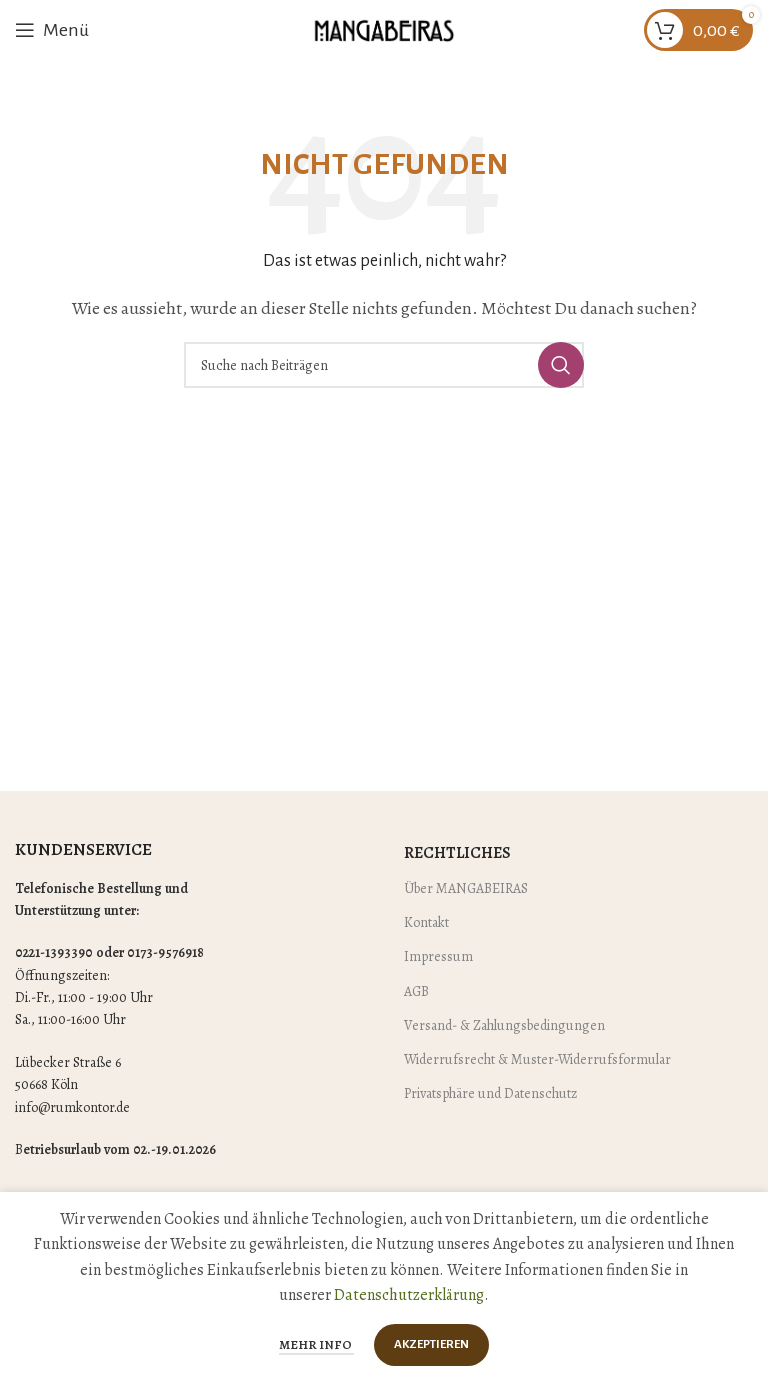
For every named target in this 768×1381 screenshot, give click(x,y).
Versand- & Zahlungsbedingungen (504, 1025)
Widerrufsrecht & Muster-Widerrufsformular (537, 1059)
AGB (416, 991)
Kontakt (426, 922)
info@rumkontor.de (72, 1107)
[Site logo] (384, 29)
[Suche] (384, 365)
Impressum (438, 956)
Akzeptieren (431, 1344)
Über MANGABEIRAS (466, 888)
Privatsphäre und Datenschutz (490, 1093)
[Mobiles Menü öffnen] (52, 30)
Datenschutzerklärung (409, 1295)
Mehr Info (316, 1344)
